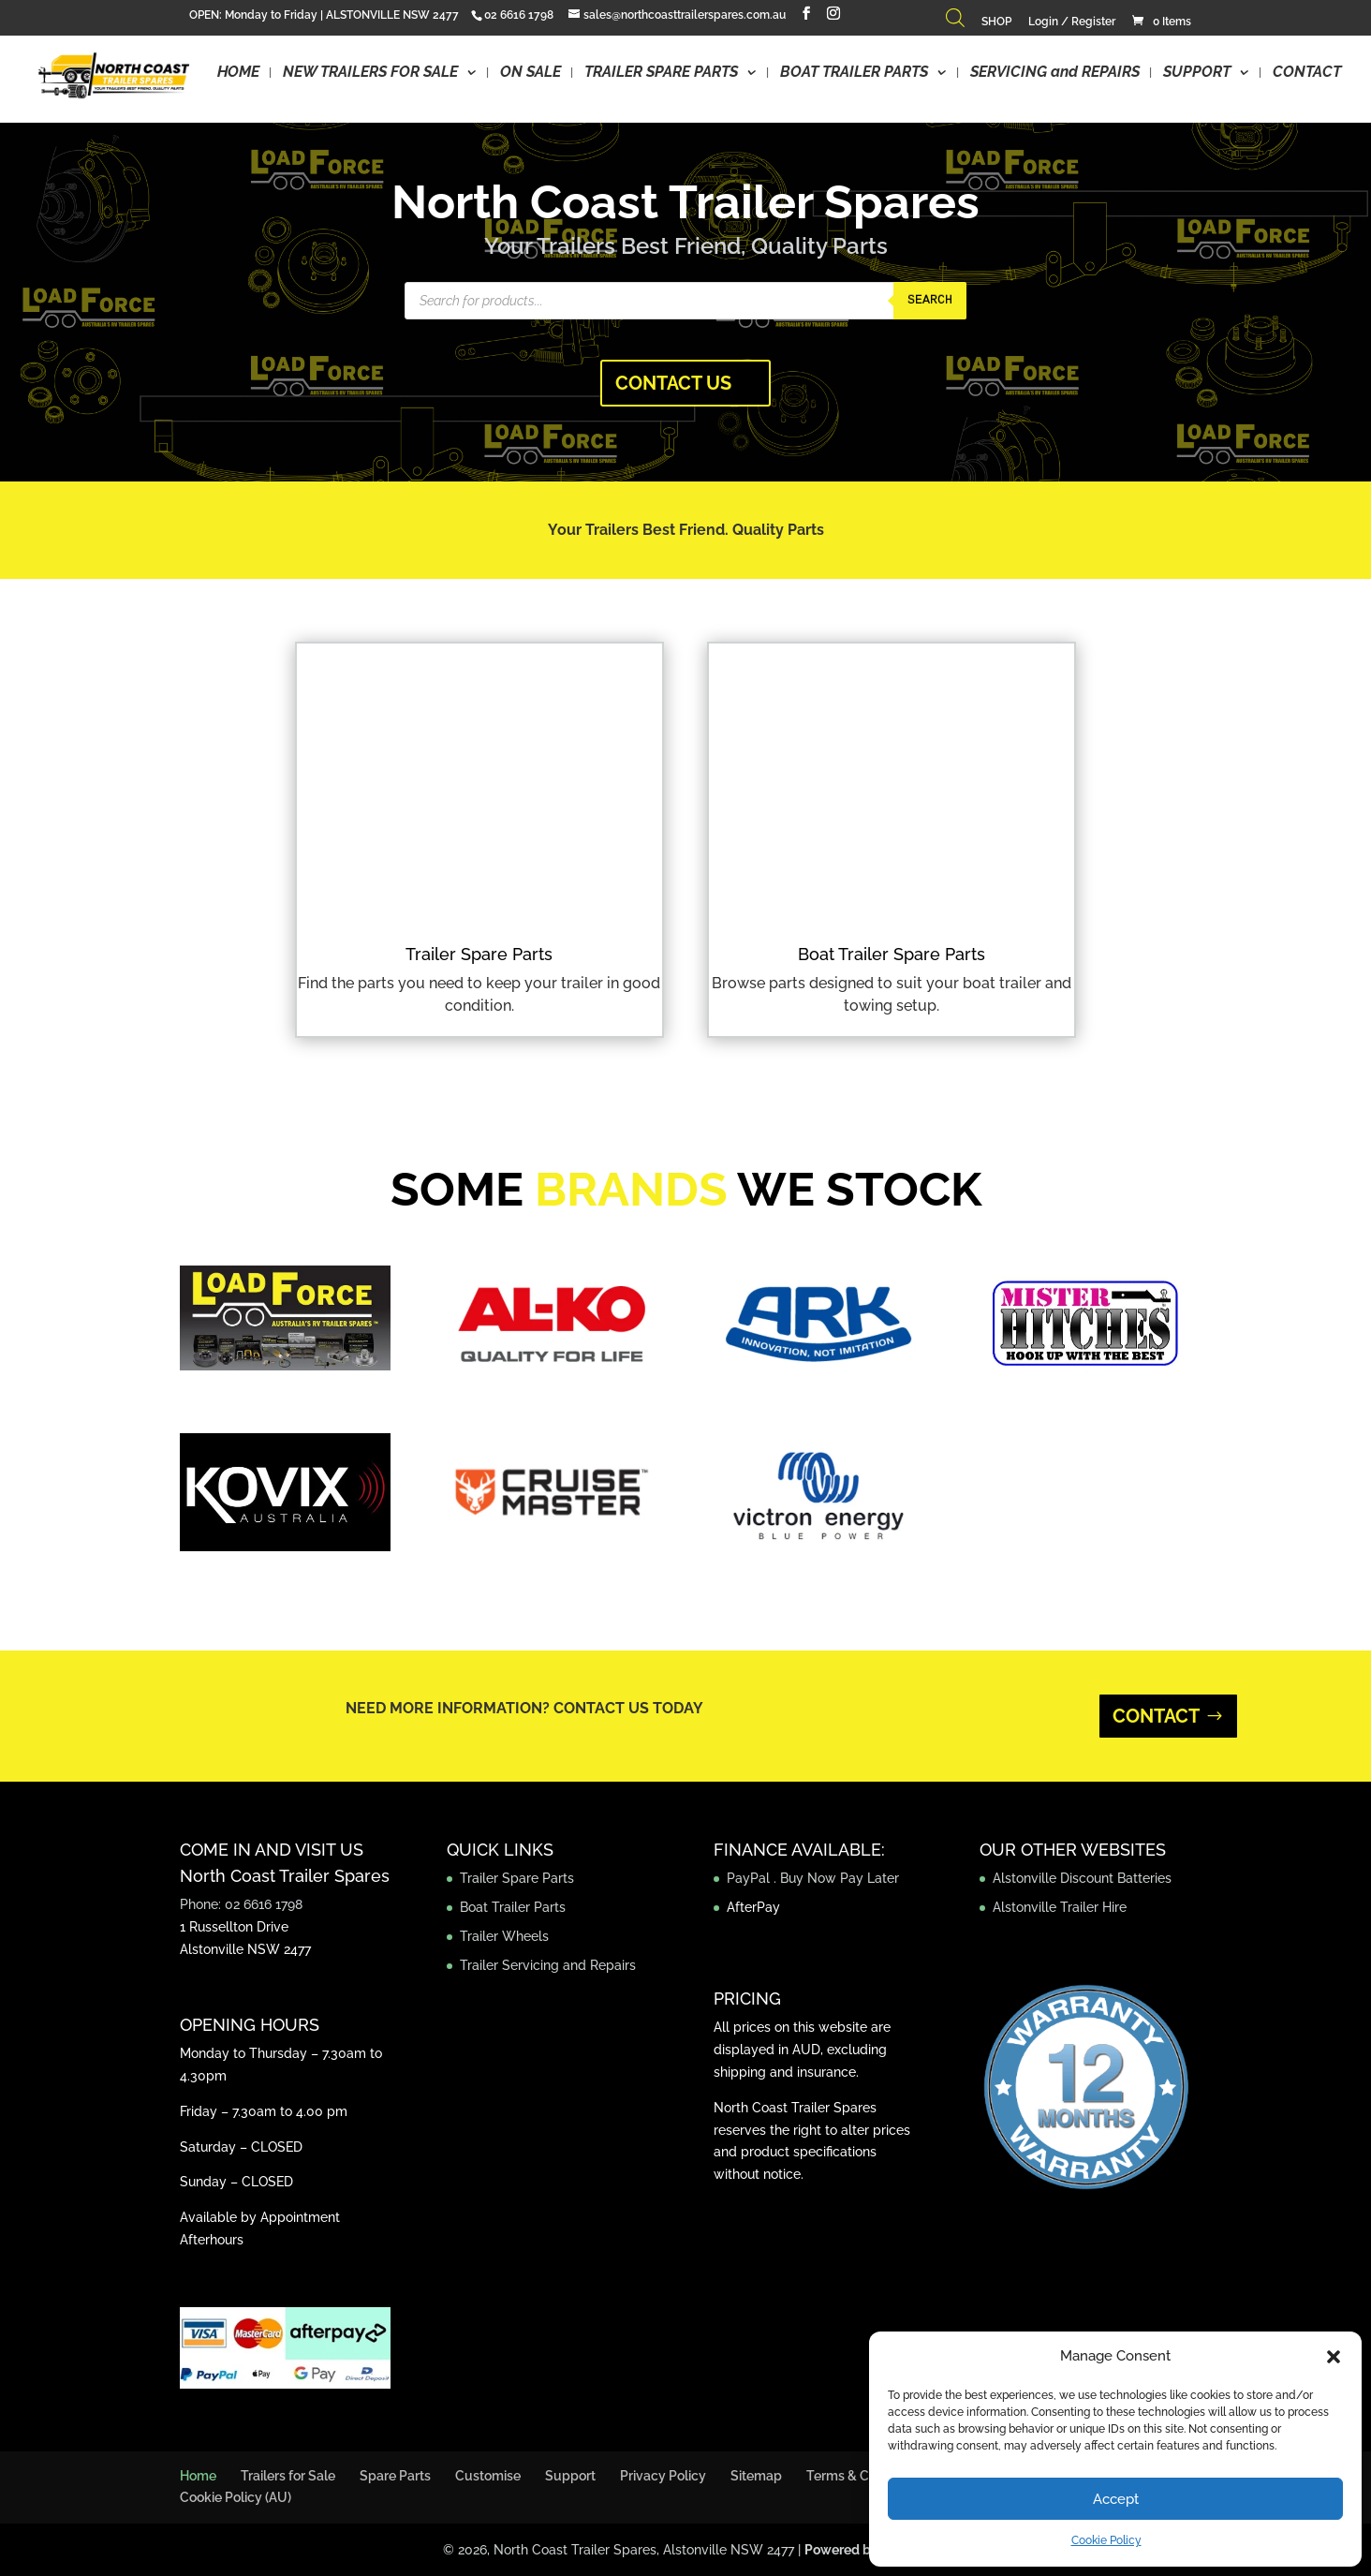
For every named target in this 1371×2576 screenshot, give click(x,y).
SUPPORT (1197, 73)
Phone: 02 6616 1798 (241, 1904)
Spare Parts (395, 2475)
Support (570, 2475)
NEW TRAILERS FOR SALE (370, 73)
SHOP (996, 22)
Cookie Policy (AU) (235, 2497)
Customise (488, 2475)
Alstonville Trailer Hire (1060, 1907)
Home (198, 2475)
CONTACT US (673, 383)
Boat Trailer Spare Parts (891, 954)
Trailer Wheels (504, 1936)
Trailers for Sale (288, 2475)
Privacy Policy (663, 2475)
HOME (238, 73)
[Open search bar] (955, 22)
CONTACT (1307, 73)
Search (929, 300)
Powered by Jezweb (866, 2549)
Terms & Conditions (865, 2475)
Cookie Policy (1106, 2540)
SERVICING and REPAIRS (1055, 73)
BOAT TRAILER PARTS (854, 73)
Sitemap (756, 2475)
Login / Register (1071, 22)
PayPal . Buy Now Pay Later (815, 1878)
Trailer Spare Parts (479, 954)
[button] (1333, 2356)
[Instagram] (833, 14)
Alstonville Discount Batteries (1082, 1878)
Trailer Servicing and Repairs (548, 1965)
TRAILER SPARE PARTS (661, 73)
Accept (1116, 2499)
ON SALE (530, 73)
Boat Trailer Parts (513, 1907)
